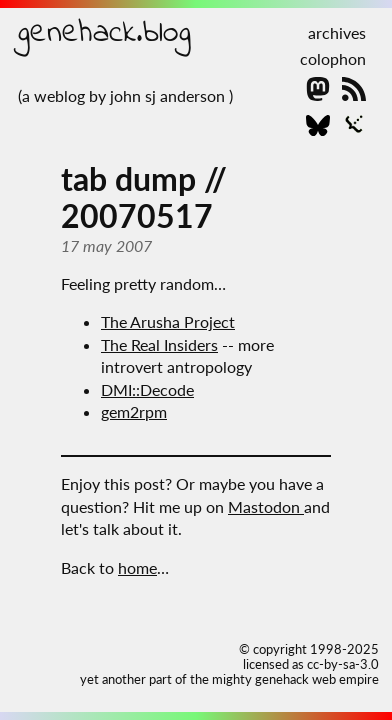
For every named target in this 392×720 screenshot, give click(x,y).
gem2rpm (134, 411)
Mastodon (266, 506)
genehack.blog (104, 33)
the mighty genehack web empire (284, 679)
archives (337, 32)
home (137, 567)
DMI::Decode (147, 389)
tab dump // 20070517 (144, 197)
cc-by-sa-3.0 (343, 664)
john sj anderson (169, 95)
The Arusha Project (168, 321)
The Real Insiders (159, 344)
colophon (333, 58)
